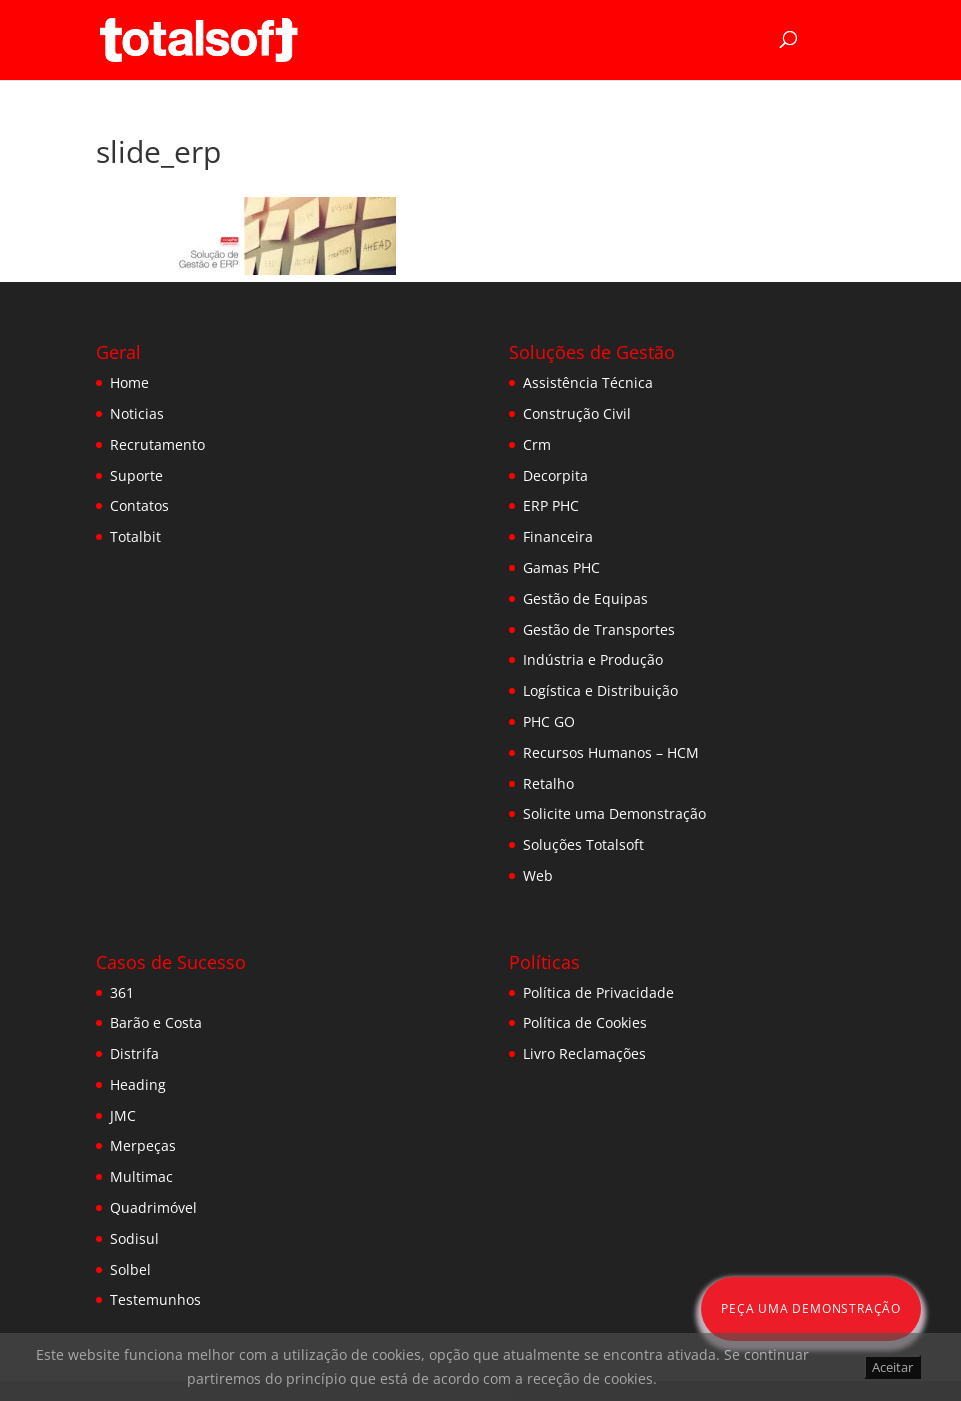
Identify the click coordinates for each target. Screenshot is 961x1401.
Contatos (139, 505)
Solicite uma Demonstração (614, 813)
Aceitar (892, 1367)
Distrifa (134, 1053)
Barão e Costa (156, 1022)
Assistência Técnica (588, 382)
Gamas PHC (561, 567)
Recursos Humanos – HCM (611, 752)
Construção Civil (577, 413)
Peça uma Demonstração (811, 1308)
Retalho (548, 783)
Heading (138, 1084)
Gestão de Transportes (599, 629)
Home (129, 382)
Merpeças (143, 1145)
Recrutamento (157, 444)
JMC (123, 1115)
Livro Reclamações (584, 1053)
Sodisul (134, 1238)
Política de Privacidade (598, 992)
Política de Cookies (585, 1022)
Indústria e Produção (593, 659)
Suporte (136, 475)
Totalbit (135, 536)
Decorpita (555, 475)
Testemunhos (155, 1299)
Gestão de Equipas (585, 598)
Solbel (130, 1269)
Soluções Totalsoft (583, 844)
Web (538, 875)
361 (122, 992)
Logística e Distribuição (600, 690)
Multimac (141, 1176)
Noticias (137, 413)
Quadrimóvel (153, 1207)
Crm (537, 444)
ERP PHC (551, 505)
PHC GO (549, 721)
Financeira (558, 536)
